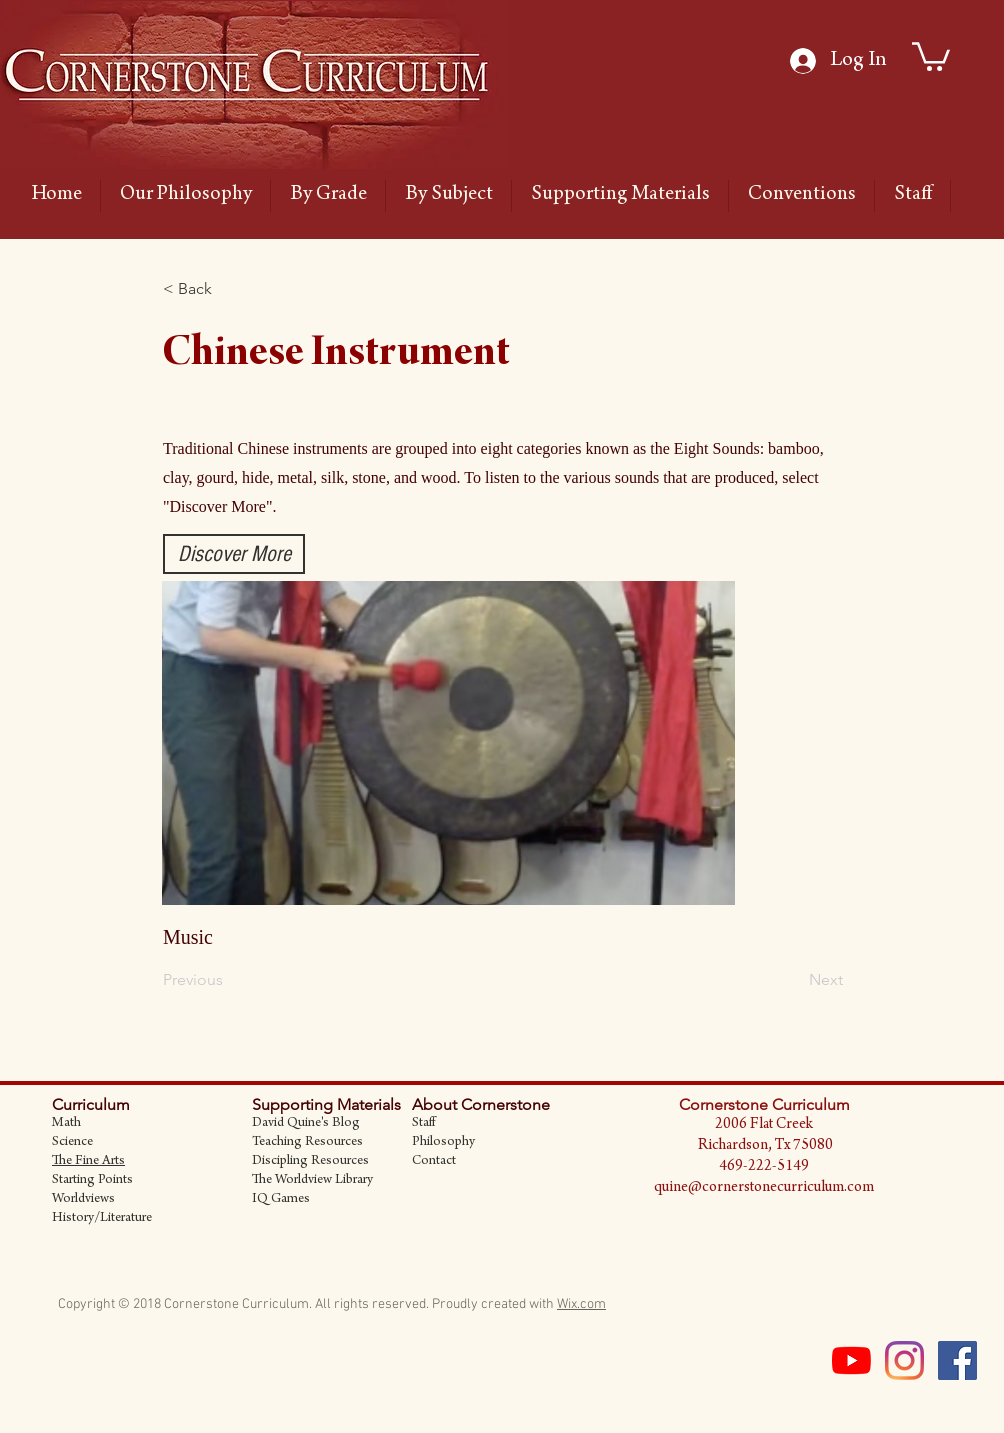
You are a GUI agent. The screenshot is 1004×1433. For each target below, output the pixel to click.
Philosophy (443, 1143)
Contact (434, 1162)
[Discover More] (234, 554)
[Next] (793, 980)
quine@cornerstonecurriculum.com (764, 1188)
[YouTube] (851, 1360)
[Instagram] (904, 1360)
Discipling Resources (310, 1162)
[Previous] (229, 980)
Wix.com (581, 1304)
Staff (423, 1124)
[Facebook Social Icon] (957, 1360)
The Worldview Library (312, 1181)
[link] (931, 55)
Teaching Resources (307, 1143)
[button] (229, 289)
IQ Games (281, 1200)
